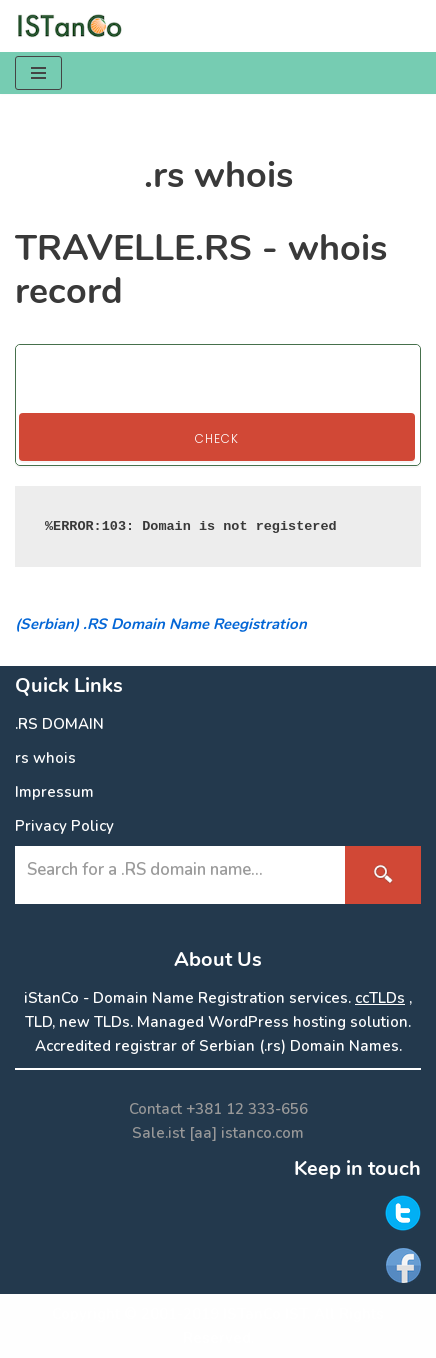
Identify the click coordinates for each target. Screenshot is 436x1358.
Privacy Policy (64, 826)
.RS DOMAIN (59, 724)
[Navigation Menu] (38, 73)
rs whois (45, 758)
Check (217, 438)
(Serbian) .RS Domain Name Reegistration (161, 624)
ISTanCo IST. (266, 1314)
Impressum (54, 792)
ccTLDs (380, 998)
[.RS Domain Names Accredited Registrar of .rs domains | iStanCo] (75, 26)
